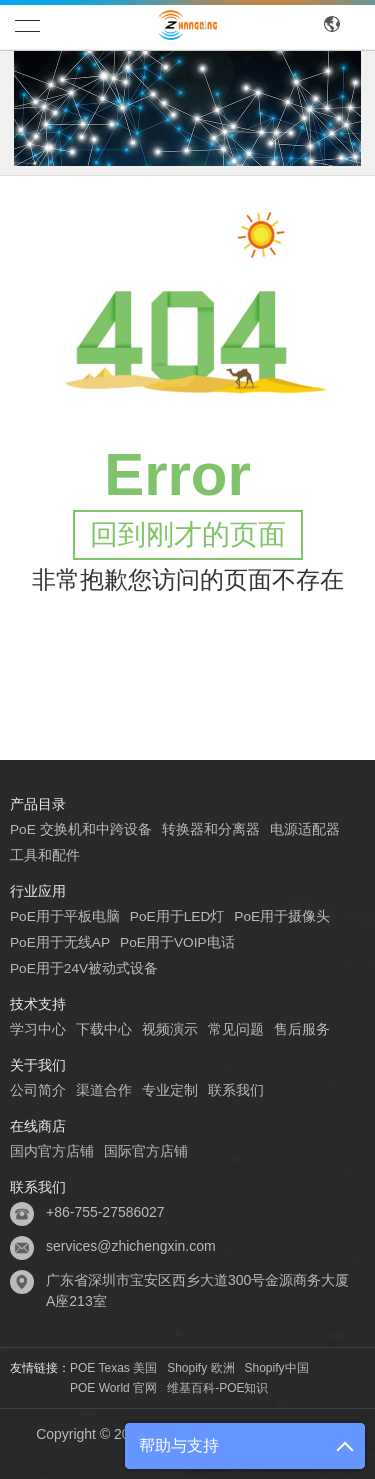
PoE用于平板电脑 (65, 916)
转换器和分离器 (211, 829)
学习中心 (38, 1029)
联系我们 (236, 1090)
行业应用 (38, 891)
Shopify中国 (277, 1368)
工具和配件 (45, 855)
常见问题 (236, 1029)
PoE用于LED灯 (178, 916)
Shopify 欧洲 (200, 1368)
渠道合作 (104, 1090)
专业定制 (170, 1090)
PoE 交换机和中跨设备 (81, 829)
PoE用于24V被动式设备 (84, 968)
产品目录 (38, 804)
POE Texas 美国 (113, 1368)
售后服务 (302, 1029)
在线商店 (38, 1126)
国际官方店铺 (146, 1151)
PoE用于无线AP (60, 942)
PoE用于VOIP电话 (179, 942)
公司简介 (38, 1090)
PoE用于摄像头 (284, 916)
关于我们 (38, 1065)
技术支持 (38, 1004)
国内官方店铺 (52, 1151)
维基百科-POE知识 (217, 1388)
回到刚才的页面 (188, 534)
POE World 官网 (113, 1388)
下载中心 (104, 1029)
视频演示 (170, 1029)
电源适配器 (305, 829)
